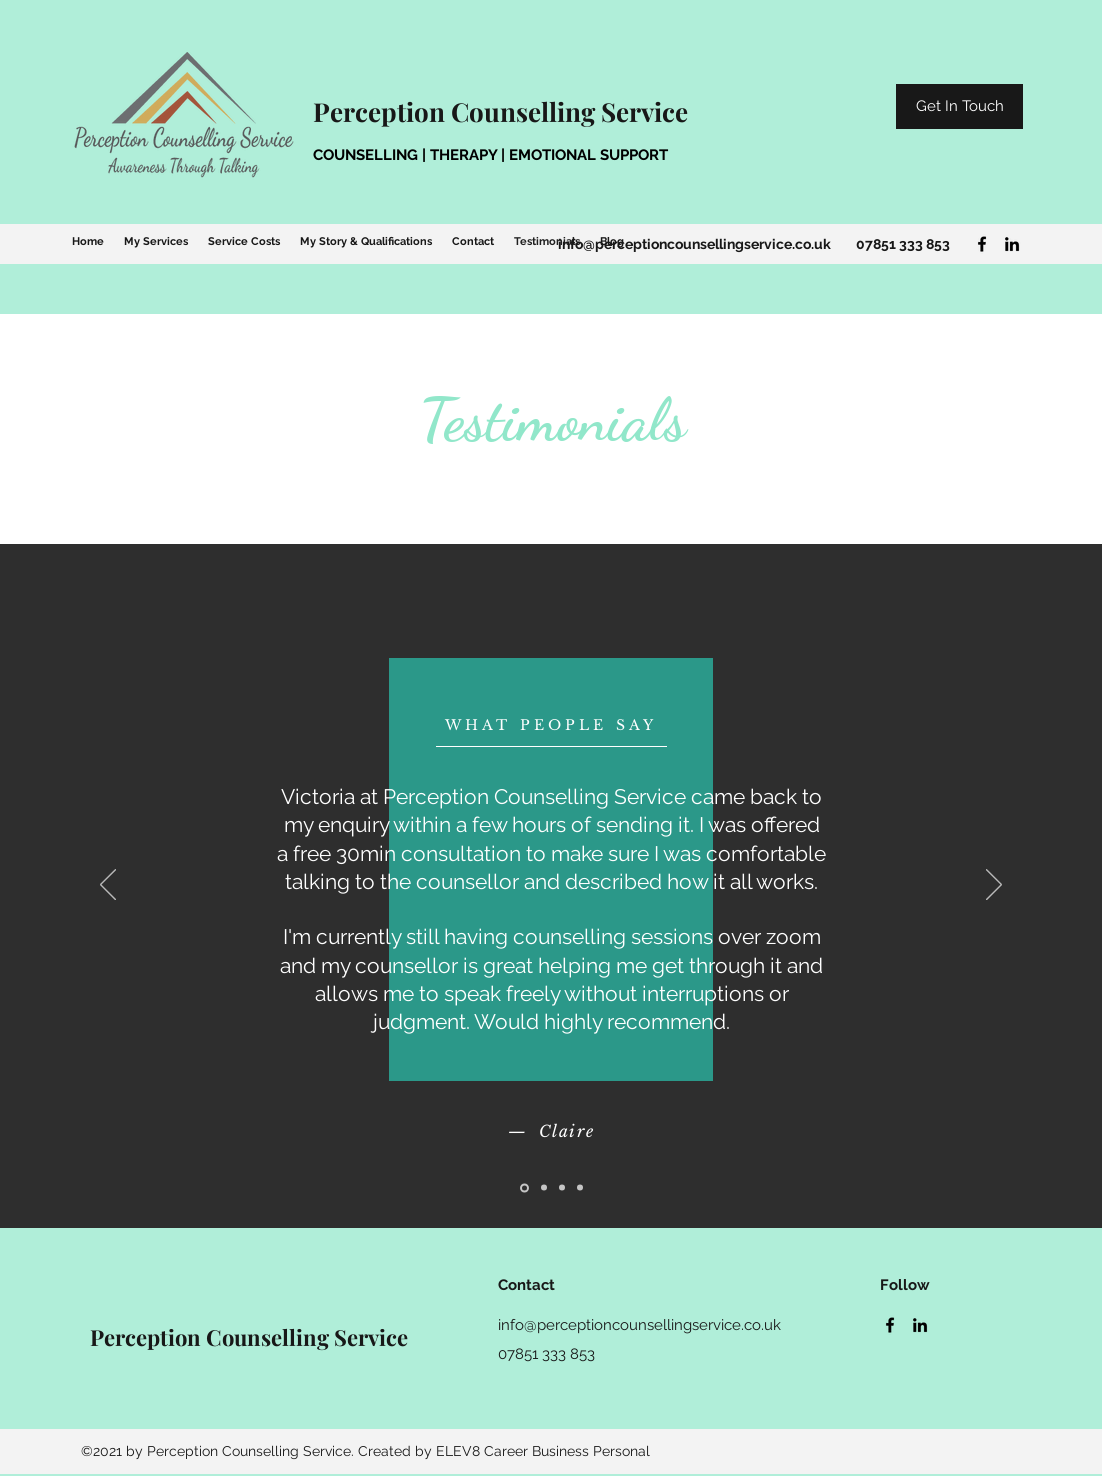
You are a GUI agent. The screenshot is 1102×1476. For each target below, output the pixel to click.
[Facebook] (982, 244)
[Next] (994, 886)
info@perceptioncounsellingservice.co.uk (694, 244)
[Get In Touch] (959, 106)
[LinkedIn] (1012, 244)
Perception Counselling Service (500, 111)
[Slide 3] (562, 1188)
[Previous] (108, 886)
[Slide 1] (524, 1187)
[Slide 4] (580, 1188)
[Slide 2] (544, 1188)
